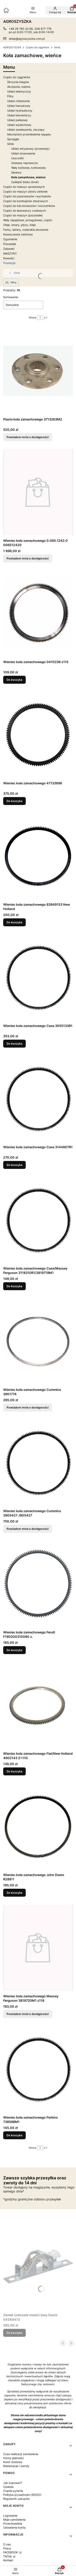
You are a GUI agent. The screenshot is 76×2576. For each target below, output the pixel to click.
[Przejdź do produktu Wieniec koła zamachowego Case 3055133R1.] (38, 977)
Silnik (57, 47)
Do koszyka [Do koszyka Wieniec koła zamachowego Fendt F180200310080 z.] (14, 1650)
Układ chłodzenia (18, 101)
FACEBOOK (11, 2552)
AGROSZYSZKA (12, 47)
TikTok (8, 2556)
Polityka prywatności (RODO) (22, 2494)
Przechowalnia (12, 2523)
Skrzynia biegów (18, 82)
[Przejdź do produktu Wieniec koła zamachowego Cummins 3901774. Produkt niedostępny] (38, 1341)
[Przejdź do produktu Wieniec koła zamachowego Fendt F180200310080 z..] (38, 1583)
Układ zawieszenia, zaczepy (25, 129)
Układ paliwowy (17, 120)
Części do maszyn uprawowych (24, 186)
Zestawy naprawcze (24, 163)
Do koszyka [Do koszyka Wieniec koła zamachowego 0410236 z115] (14, 679)
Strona (32, 317)
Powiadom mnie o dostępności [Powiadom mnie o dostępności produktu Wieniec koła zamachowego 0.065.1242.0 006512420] (28, 558)
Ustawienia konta (14, 2527)
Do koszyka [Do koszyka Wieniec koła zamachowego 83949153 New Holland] (14, 922)
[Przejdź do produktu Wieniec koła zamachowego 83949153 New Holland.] (38, 856)
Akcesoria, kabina (18, 86)
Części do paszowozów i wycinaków (27, 196)
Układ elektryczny (19, 91)
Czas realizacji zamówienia (20, 2454)
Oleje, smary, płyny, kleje (19, 225)
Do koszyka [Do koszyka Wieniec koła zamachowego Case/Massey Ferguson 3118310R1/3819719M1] (14, 1286)
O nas (7, 2544)
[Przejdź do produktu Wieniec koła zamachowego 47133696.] (38, 734)
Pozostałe (9, 244)
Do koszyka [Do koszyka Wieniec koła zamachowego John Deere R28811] (14, 1892)
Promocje (9, 263)
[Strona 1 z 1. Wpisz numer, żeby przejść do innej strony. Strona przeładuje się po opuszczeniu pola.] (40, 317)
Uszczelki (17, 158)
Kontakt (8, 2560)
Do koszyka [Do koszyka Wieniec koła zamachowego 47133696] (14, 801)
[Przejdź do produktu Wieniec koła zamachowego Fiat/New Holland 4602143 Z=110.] (38, 1705)
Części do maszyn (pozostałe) (23, 215)
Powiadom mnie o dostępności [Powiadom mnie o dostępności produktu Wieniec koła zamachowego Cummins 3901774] (28, 1407)
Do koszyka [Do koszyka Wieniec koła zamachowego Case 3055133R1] (14, 1043)
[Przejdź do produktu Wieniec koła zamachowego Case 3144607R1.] (38, 1098)
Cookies (8, 2486)
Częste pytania (13, 2490)
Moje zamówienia (14, 2519)
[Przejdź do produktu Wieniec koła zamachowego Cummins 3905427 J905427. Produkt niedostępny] (38, 1462)
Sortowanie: (11, 297)
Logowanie (10, 2515)
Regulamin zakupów (16, 2498)
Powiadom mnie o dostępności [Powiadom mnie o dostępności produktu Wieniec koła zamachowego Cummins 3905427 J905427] (28, 1528)
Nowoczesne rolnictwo (18, 234)
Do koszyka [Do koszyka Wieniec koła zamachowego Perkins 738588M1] (14, 2135)
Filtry (10, 96)
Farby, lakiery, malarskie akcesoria (25, 229)
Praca (7, 2548)
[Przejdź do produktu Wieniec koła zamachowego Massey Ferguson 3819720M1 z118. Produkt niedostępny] (38, 1947)
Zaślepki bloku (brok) (25, 182)
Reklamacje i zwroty (16, 2466)
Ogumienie (10, 239)
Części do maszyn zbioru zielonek (25, 191)
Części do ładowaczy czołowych (24, 210)
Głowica (16, 172)
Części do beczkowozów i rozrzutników (29, 205)
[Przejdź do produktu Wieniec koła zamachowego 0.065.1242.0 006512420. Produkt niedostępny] (38, 492)
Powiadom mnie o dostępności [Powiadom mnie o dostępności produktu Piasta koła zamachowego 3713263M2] (28, 437)
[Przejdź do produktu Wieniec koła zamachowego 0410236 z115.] (38, 613)
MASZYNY (10, 253)
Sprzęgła (13, 139)
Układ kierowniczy (19, 115)
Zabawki (8, 248)
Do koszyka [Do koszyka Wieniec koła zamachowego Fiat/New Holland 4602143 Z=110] (14, 1771)
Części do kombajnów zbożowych (25, 201)
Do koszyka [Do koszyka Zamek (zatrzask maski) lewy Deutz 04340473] (14, 2332)
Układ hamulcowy (18, 105)
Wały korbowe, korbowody (28, 167)
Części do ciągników (37, 47)
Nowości (8, 258)
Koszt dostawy (12, 2462)
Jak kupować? (12, 2482)
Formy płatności (13, 2458)
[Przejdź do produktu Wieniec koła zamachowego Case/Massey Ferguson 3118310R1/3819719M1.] (38, 1220)
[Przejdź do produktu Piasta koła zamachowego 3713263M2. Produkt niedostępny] (38, 371)
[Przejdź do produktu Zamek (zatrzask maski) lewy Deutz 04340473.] (38, 2266)
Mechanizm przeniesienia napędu (29, 134)
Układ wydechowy (19, 124)
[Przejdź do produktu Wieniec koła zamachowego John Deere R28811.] (38, 1826)
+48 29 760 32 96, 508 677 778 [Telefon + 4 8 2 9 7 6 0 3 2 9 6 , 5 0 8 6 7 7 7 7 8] (30, 28)
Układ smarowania (23, 153)
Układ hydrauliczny (19, 110)
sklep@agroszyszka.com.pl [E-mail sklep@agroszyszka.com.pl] (27, 38)
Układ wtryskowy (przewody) (30, 148)
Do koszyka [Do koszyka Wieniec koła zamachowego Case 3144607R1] (14, 1165)
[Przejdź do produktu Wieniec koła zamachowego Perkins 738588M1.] (38, 2069)
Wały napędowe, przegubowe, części (27, 220)
